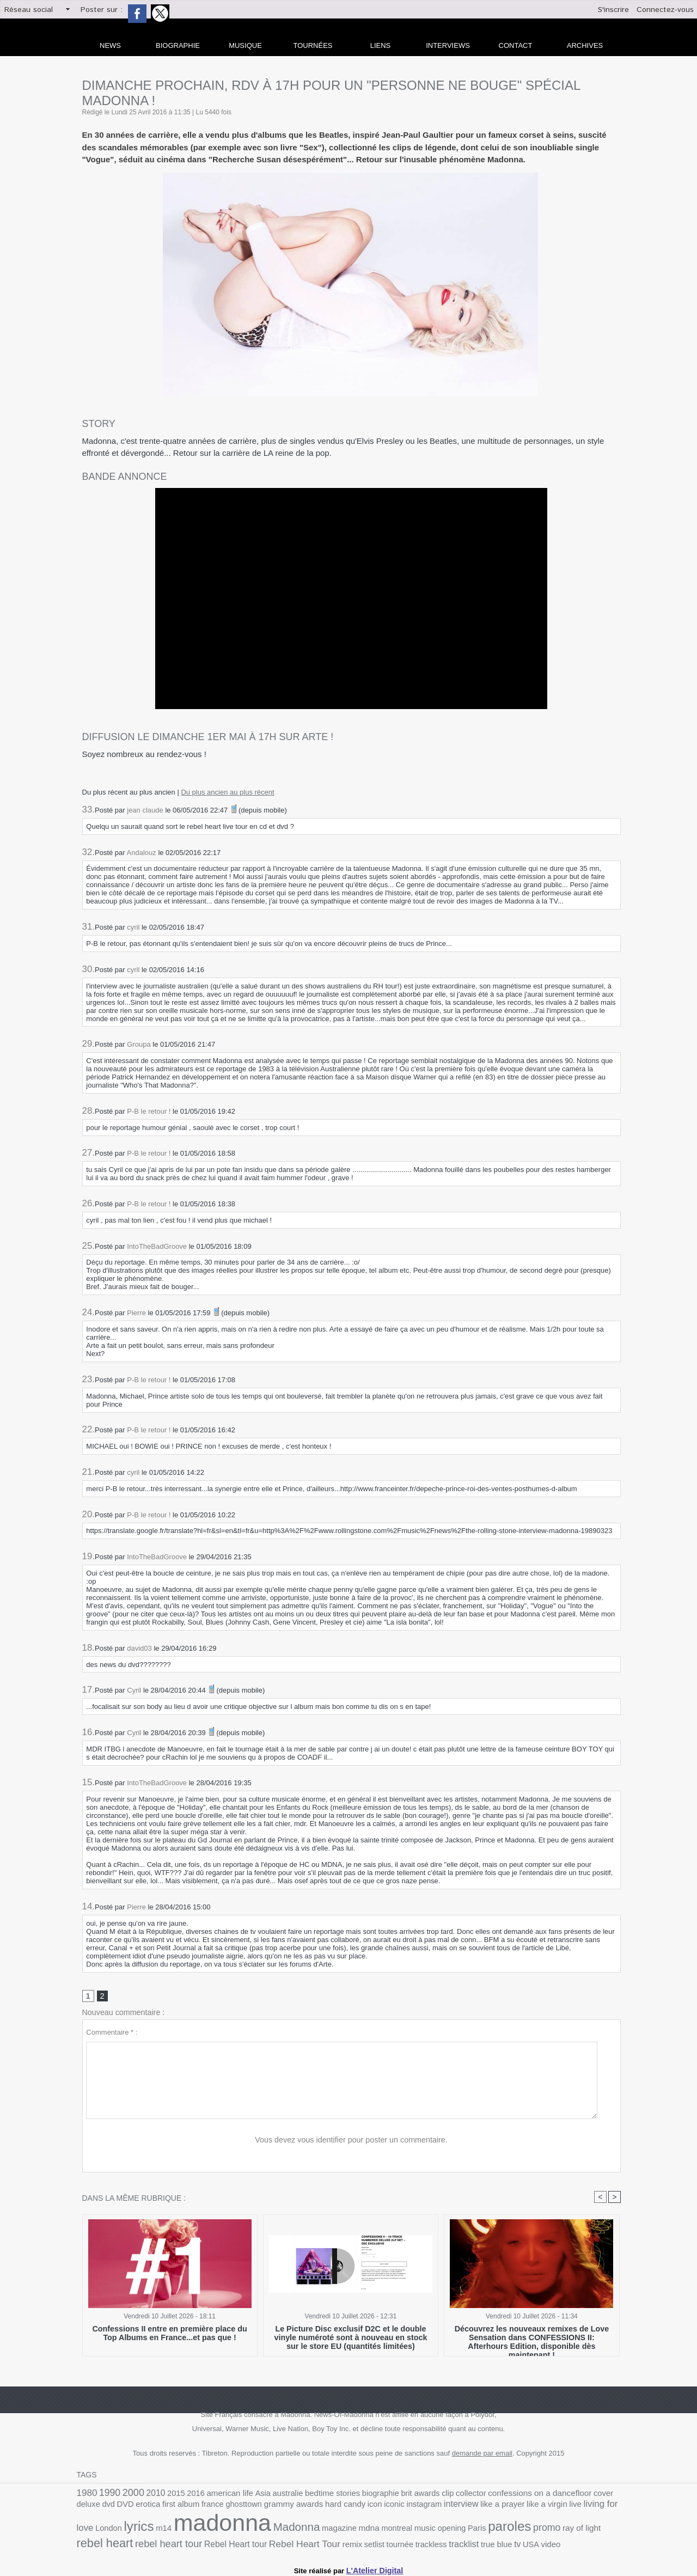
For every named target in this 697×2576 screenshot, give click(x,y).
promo (416, 2530)
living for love (509, 2507)
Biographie (178, 45)
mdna (254, 2530)
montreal (280, 2530)
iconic (312, 2508)
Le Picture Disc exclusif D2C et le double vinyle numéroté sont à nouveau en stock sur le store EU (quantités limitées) (350, 2339)
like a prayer (411, 2508)
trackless (261, 2543)
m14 (598, 2508)
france (147, 2508)
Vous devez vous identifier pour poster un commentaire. (351, 2141)
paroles (382, 2529)
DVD (612, 2495)
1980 (86, 2494)
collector (436, 2495)
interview (373, 2508)
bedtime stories (310, 2495)
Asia (247, 2495)
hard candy (267, 2508)
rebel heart (493, 2529)
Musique (245, 45)
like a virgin (451, 2508)
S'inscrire (613, 9)
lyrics (575, 2506)
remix (189, 2543)
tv (340, 2542)
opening (330, 2530)
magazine (227, 2530)
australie (270, 2495)
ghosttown (174, 2508)
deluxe (578, 2495)
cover (557, 2495)
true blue (321, 2543)
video (371, 2543)
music (305, 2530)
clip (415, 2495)
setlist (209, 2543)
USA (352, 2543)
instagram (339, 2508)
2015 (168, 2495)
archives (585, 45)
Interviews (448, 45)
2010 (149, 2494)
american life (216, 2495)
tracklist (290, 2542)
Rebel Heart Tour (145, 2542)
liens (380, 45)
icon (294, 2508)
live (477, 2508)
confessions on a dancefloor (499, 2494)
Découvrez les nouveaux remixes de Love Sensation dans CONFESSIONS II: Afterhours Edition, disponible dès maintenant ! (532, 2339)
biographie (354, 2495)
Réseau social (28, 9)
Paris (353, 2530)
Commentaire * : (111, 2033)
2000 (128, 2494)
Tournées (313, 45)
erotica (88, 2508)
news (110, 45)
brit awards (390, 2495)
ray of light (448, 2530)
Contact (516, 45)
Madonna (188, 2529)
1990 (106, 2494)
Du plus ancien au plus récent (227, 792)
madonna (121, 2525)
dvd (597, 2495)
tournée (232, 2543)
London (548, 2508)
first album (117, 2508)
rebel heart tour (551, 2530)
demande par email (482, 2455)
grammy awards (220, 2508)
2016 (185, 2495)
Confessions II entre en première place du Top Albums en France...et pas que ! (169, 2335)
